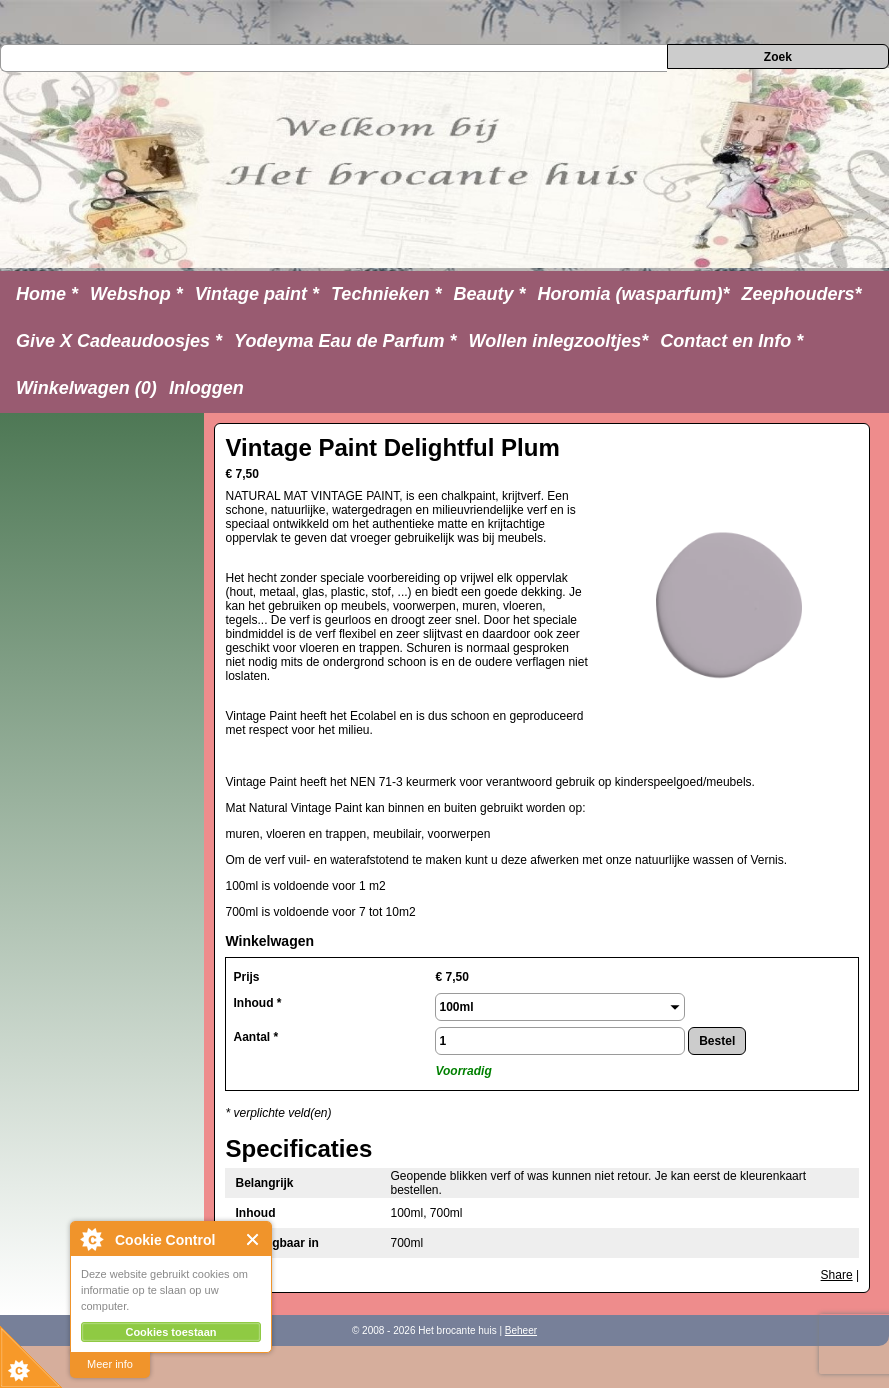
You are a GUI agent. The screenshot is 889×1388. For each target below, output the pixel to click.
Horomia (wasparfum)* (633, 294)
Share (837, 1275)
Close (253, 1239)
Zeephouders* (802, 294)
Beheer (521, 1330)
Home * (47, 294)
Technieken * (386, 294)
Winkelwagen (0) (86, 388)
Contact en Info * (731, 341)
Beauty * (489, 294)
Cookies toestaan (170, 1332)
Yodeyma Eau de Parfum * (345, 341)
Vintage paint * (257, 294)
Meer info (110, 1364)
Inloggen (206, 388)
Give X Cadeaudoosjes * (119, 341)
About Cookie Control (91, 1239)
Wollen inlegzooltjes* (559, 341)
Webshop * (136, 294)
